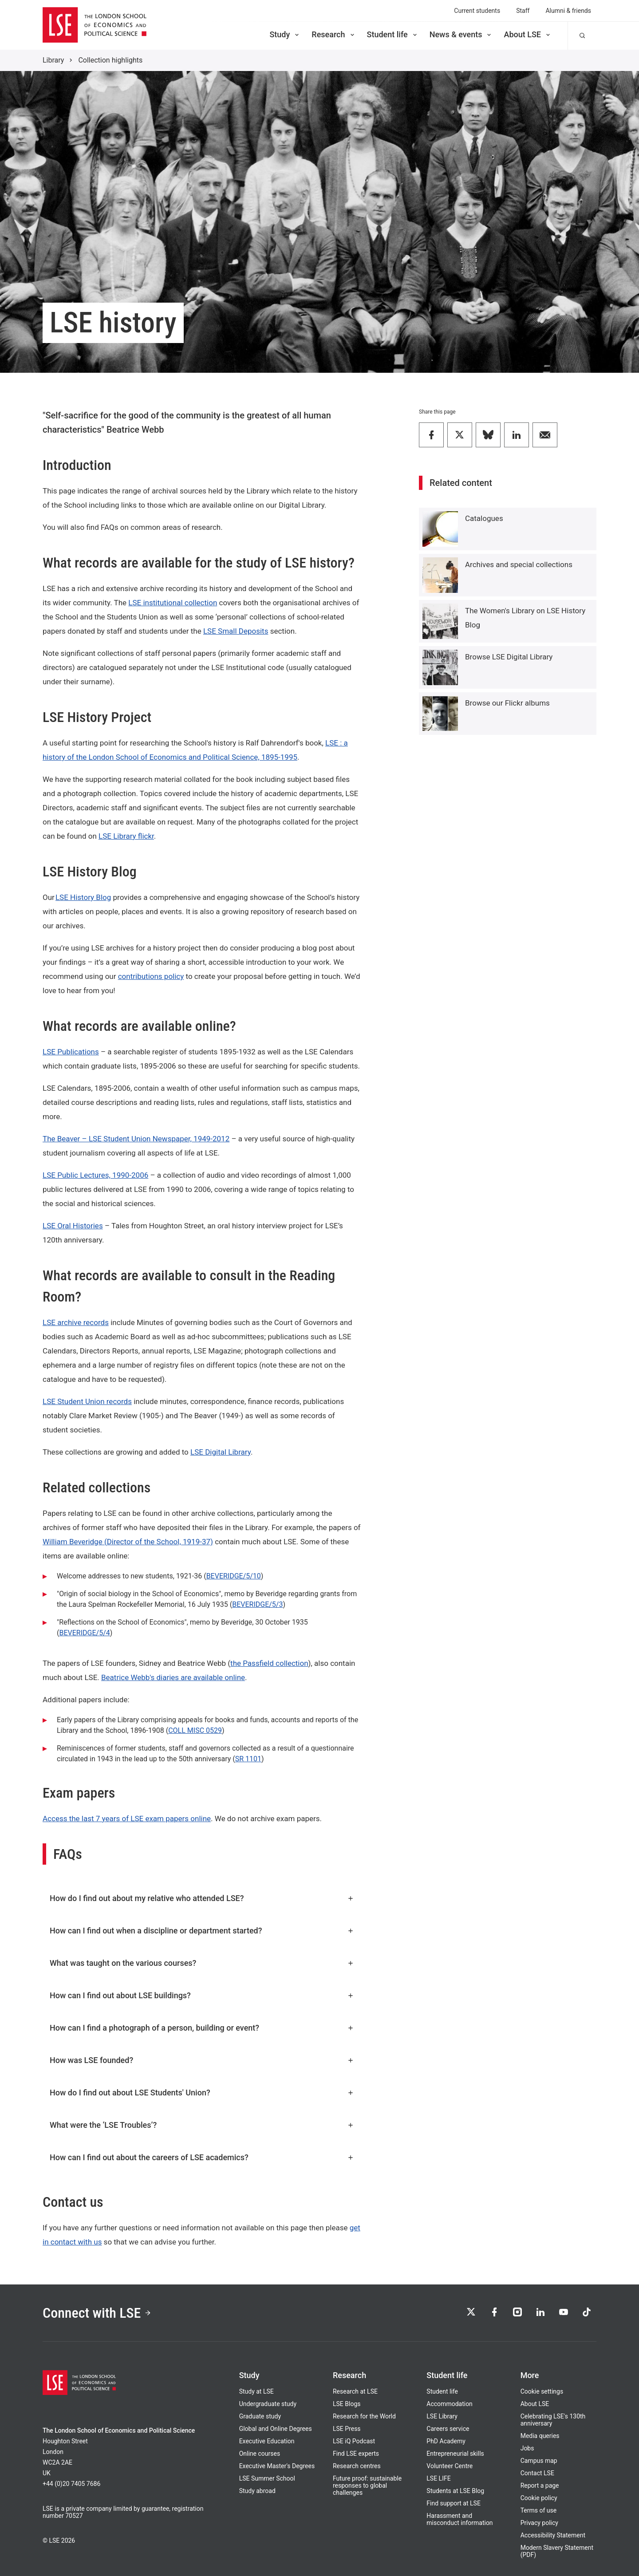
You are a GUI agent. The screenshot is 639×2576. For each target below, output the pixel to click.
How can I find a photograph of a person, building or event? (202, 2027)
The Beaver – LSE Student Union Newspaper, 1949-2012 (136, 1138)
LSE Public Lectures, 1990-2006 (95, 1175)
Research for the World (364, 2416)
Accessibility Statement (553, 2535)
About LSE (528, 34)
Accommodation (449, 2403)
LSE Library (442, 2416)
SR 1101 (248, 1759)
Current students (477, 10)
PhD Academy (445, 2441)
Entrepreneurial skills (455, 2453)
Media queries (540, 2435)
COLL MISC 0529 (195, 1730)
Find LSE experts (356, 2453)
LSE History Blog (83, 897)
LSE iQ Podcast (354, 2441)
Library (53, 60)
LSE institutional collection (172, 602)
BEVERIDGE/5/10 (233, 1576)
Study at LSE (256, 2391)
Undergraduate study (267, 2403)
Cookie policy (539, 2497)
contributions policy (151, 976)
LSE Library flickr (126, 836)
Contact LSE (537, 2473)
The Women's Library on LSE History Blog (525, 617)
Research (333, 34)
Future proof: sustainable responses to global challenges (367, 2485)
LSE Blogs (346, 2403)
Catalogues (484, 518)
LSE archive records (76, 1322)
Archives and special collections (518, 564)
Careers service (447, 2428)
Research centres (357, 2465)
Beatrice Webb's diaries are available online (173, 1677)
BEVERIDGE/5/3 (257, 1604)
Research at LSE (355, 2391)
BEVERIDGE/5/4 (84, 1633)
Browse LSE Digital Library (508, 656)
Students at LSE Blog (455, 2490)
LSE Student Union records (87, 1401)
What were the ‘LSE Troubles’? (202, 2125)
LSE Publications (71, 1051)
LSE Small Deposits (235, 631)
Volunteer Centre (449, 2465)
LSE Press (347, 2428)
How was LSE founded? (202, 2060)
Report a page (540, 2485)
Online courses (259, 2453)
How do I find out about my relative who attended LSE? (202, 1898)
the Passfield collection (269, 1663)
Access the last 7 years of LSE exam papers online (127, 1818)
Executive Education (267, 2441)
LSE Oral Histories (73, 1225)
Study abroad (257, 2490)
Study (284, 34)
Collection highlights (110, 60)
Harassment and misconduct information (459, 2519)
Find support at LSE (453, 2503)
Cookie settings (542, 2391)
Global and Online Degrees (275, 2428)
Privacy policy (539, 2522)
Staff (522, 10)
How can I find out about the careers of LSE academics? (202, 2157)
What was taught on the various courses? (202, 1963)
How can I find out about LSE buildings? (202, 1995)
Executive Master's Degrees (277, 2465)
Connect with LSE (97, 2312)
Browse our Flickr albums (507, 702)
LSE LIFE (438, 2478)
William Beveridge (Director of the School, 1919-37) (128, 1541)
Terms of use (539, 2510)
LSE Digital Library (220, 1452)
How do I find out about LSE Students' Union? (202, 2092)
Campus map (539, 2460)
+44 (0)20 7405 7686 (71, 2483)
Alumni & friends (568, 10)
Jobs (527, 2448)
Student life (392, 34)
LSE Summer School (267, 2478)
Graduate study (260, 2416)
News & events (461, 34)
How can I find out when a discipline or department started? (202, 1930)
